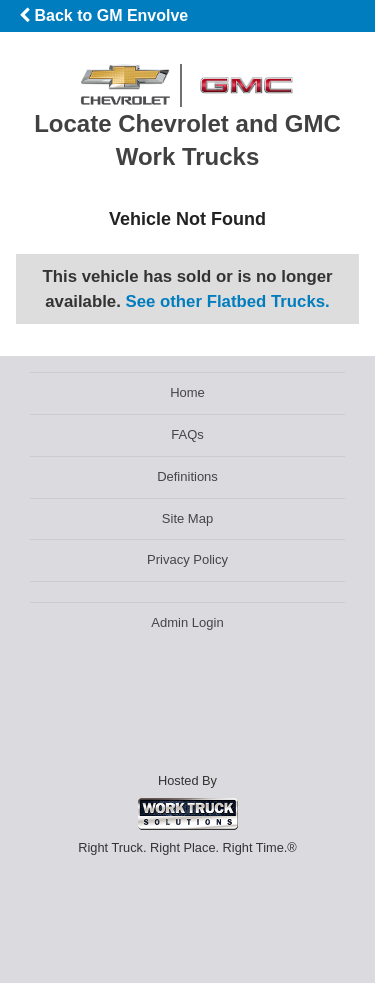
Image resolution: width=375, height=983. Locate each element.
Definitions (187, 476)
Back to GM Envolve (103, 15)
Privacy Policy (187, 559)
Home (187, 392)
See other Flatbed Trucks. (228, 301)
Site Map (187, 518)
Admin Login (187, 622)
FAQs (187, 434)
